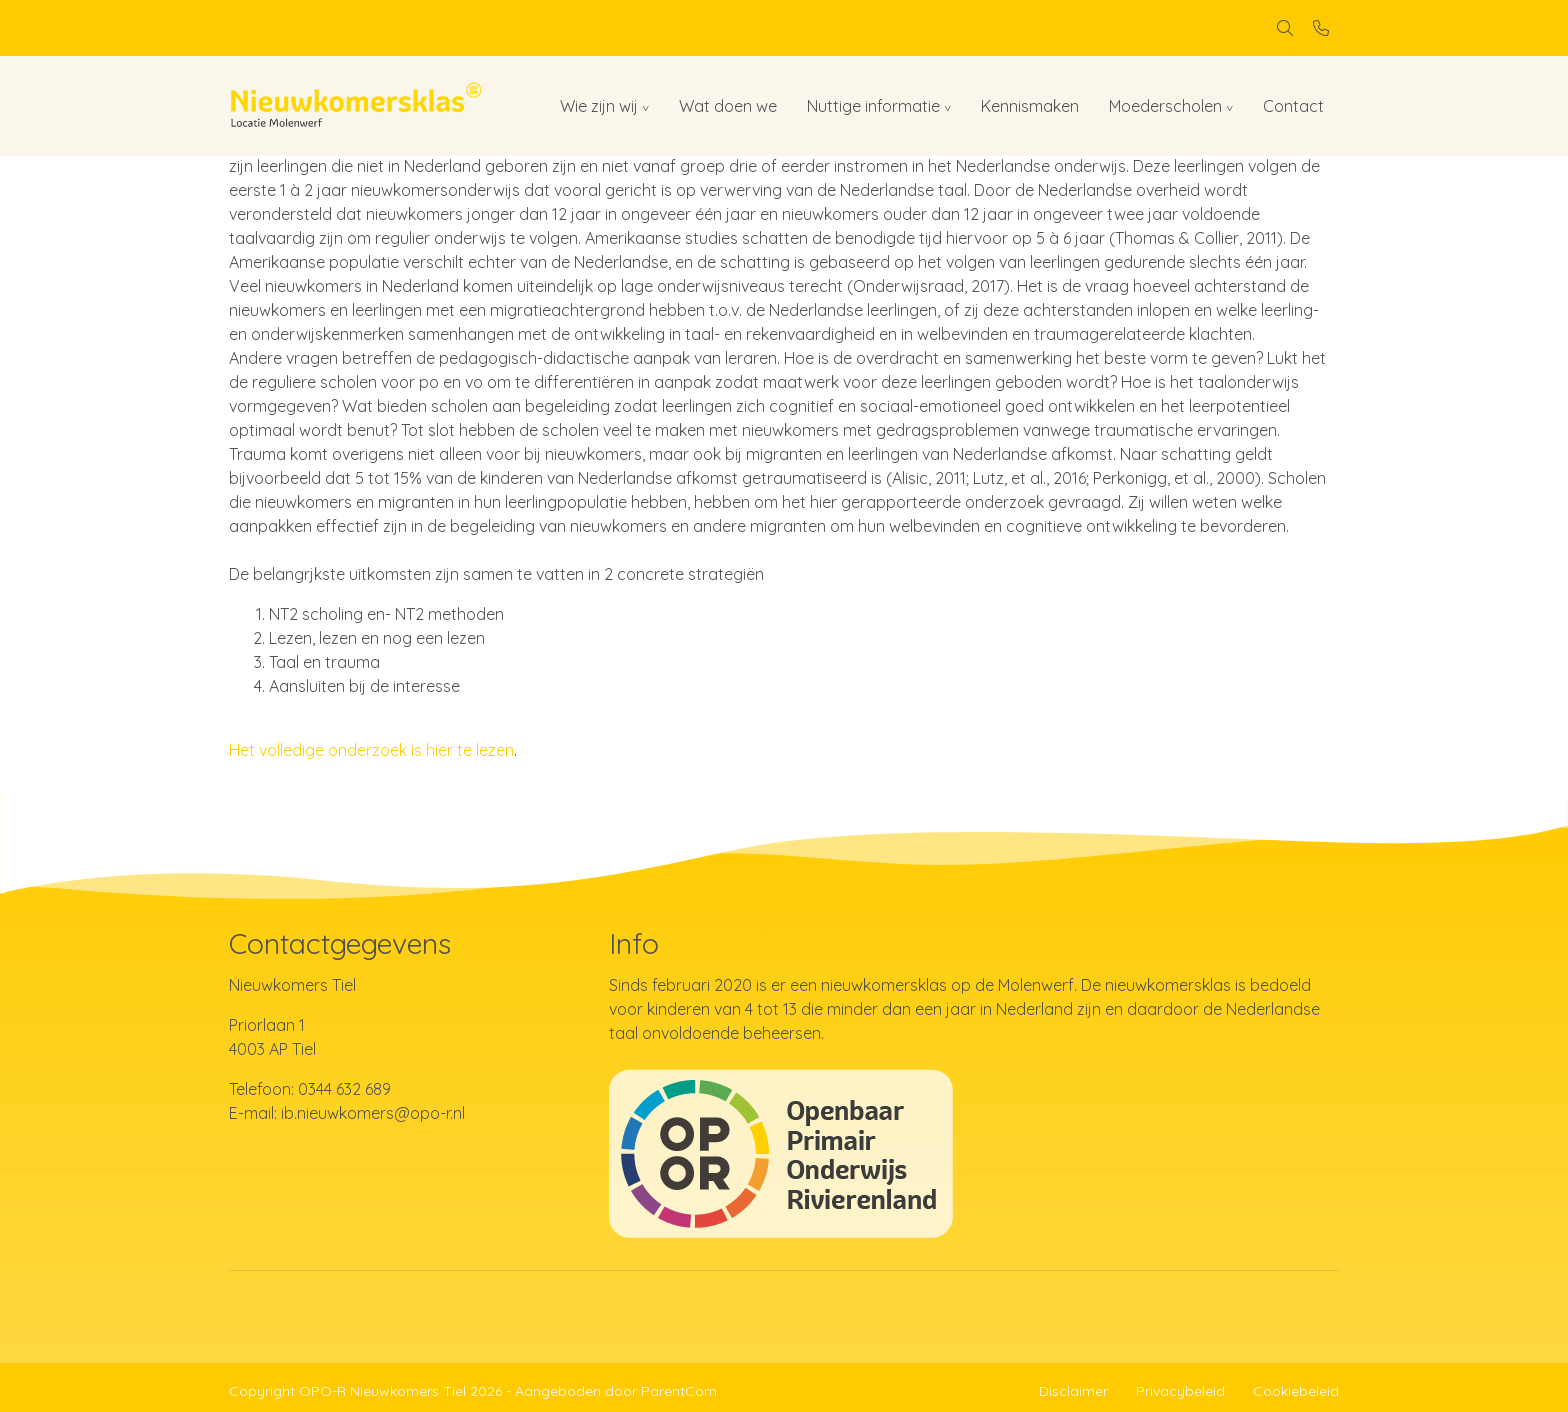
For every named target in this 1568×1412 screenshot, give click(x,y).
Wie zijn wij (599, 106)
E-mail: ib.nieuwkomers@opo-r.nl (347, 1113)
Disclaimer (1073, 1391)
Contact (1293, 106)
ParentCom (679, 1391)
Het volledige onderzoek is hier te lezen (371, 750)
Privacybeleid (1180, 1391)
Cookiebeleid (1296, 1391)
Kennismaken (1030, 106)
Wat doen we (728, 106)
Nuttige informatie (873, 106)
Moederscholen (1165, 106)
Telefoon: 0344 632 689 (310, 1089)
